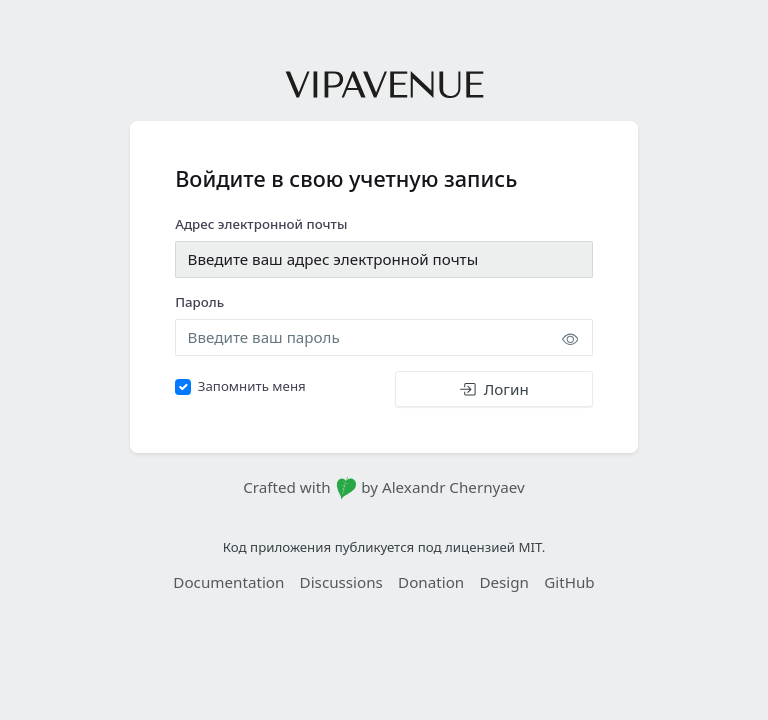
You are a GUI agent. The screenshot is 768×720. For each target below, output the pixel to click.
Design (504, 582)
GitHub (569, 582)
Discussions (341, 582)
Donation (431, 582)
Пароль (199, 302)
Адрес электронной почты (261, 224)
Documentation (228, 582)
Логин (493, 389)
